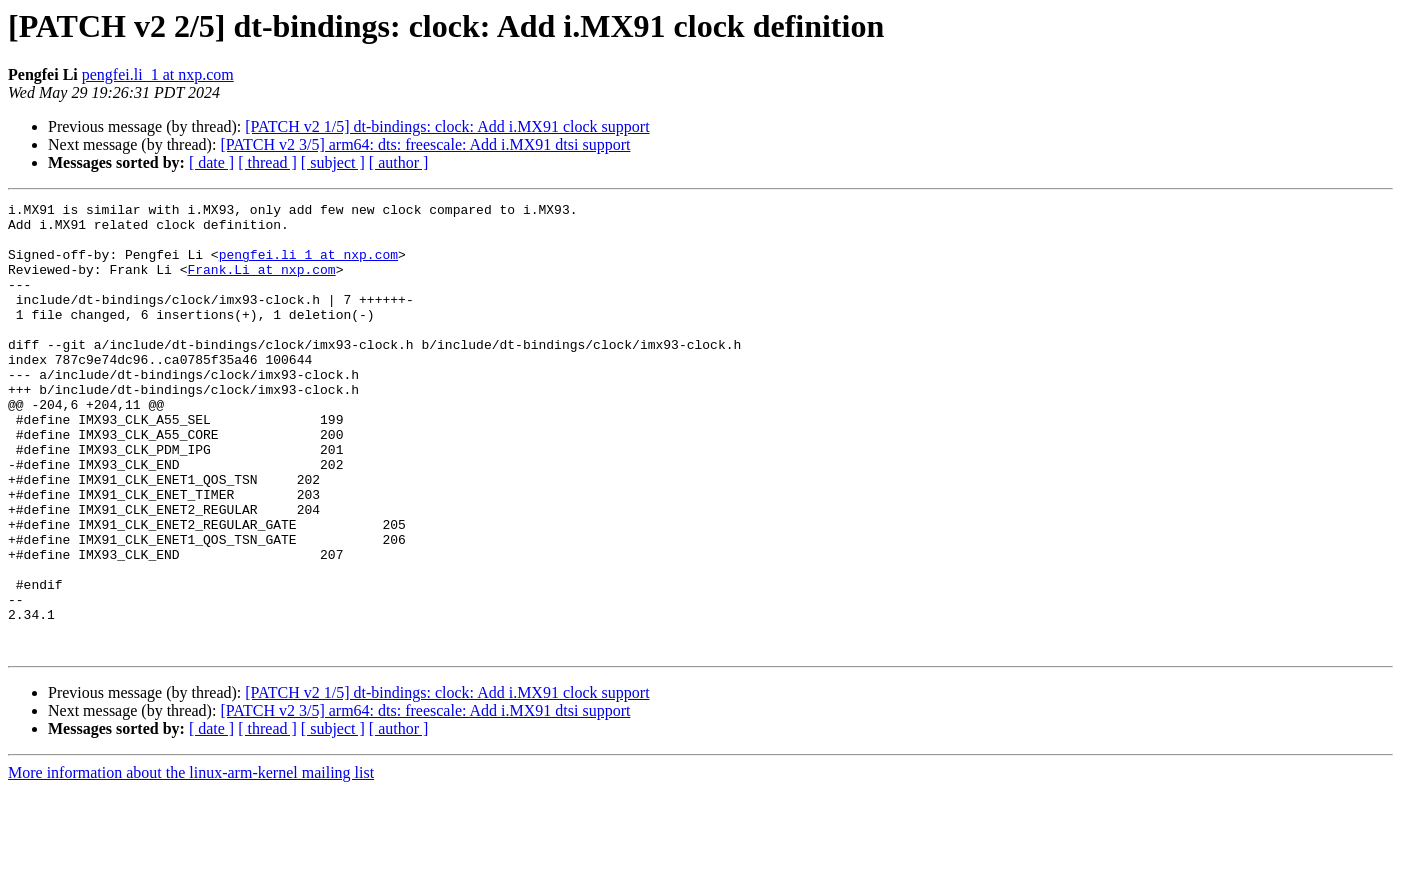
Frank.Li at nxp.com (261, 284)
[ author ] (399, 162)
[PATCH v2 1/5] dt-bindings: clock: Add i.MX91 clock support (447, 126)
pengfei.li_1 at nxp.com (158, 74)
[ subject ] (333, 162)
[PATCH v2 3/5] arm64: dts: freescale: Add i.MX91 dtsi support (425, 144)
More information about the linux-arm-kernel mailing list (191, 862)
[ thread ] (267, 162)
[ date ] (211, 162)
